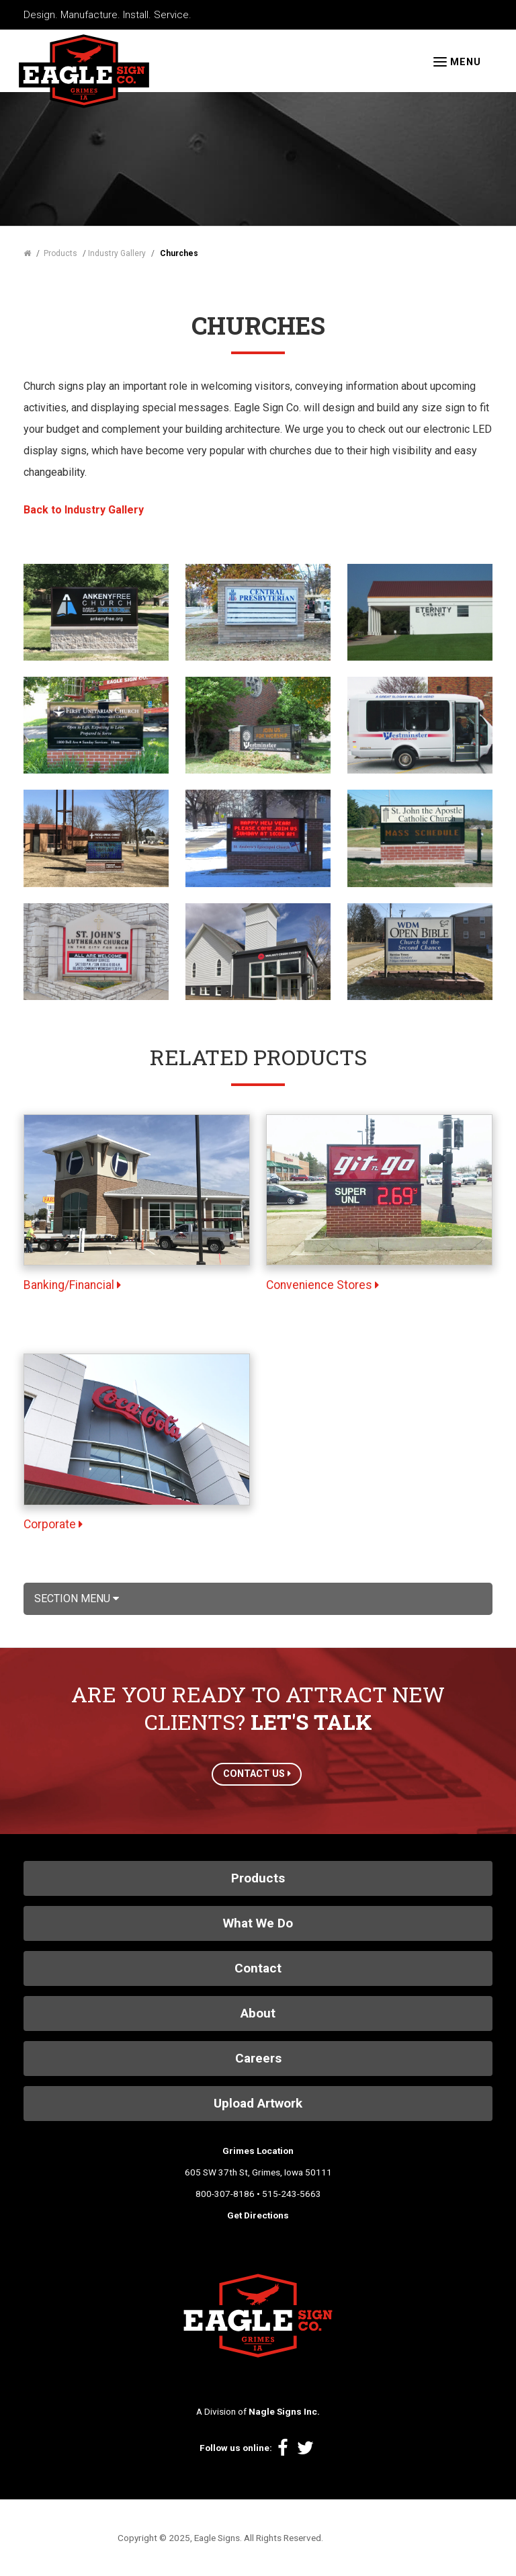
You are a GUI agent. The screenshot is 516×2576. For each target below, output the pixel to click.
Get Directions (258, 2215)
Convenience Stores (322, 1285)
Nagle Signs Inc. (284, 2411)
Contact (258, 1968)
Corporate (53, 1524)
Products (258, 1878)
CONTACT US (257, 1774)
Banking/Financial (72, 1285)
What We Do (258, 1923)
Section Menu (76, 1598)
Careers (258, 2058)
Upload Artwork (258, 2103)
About (258, 2013)
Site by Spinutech (361, 2537)
